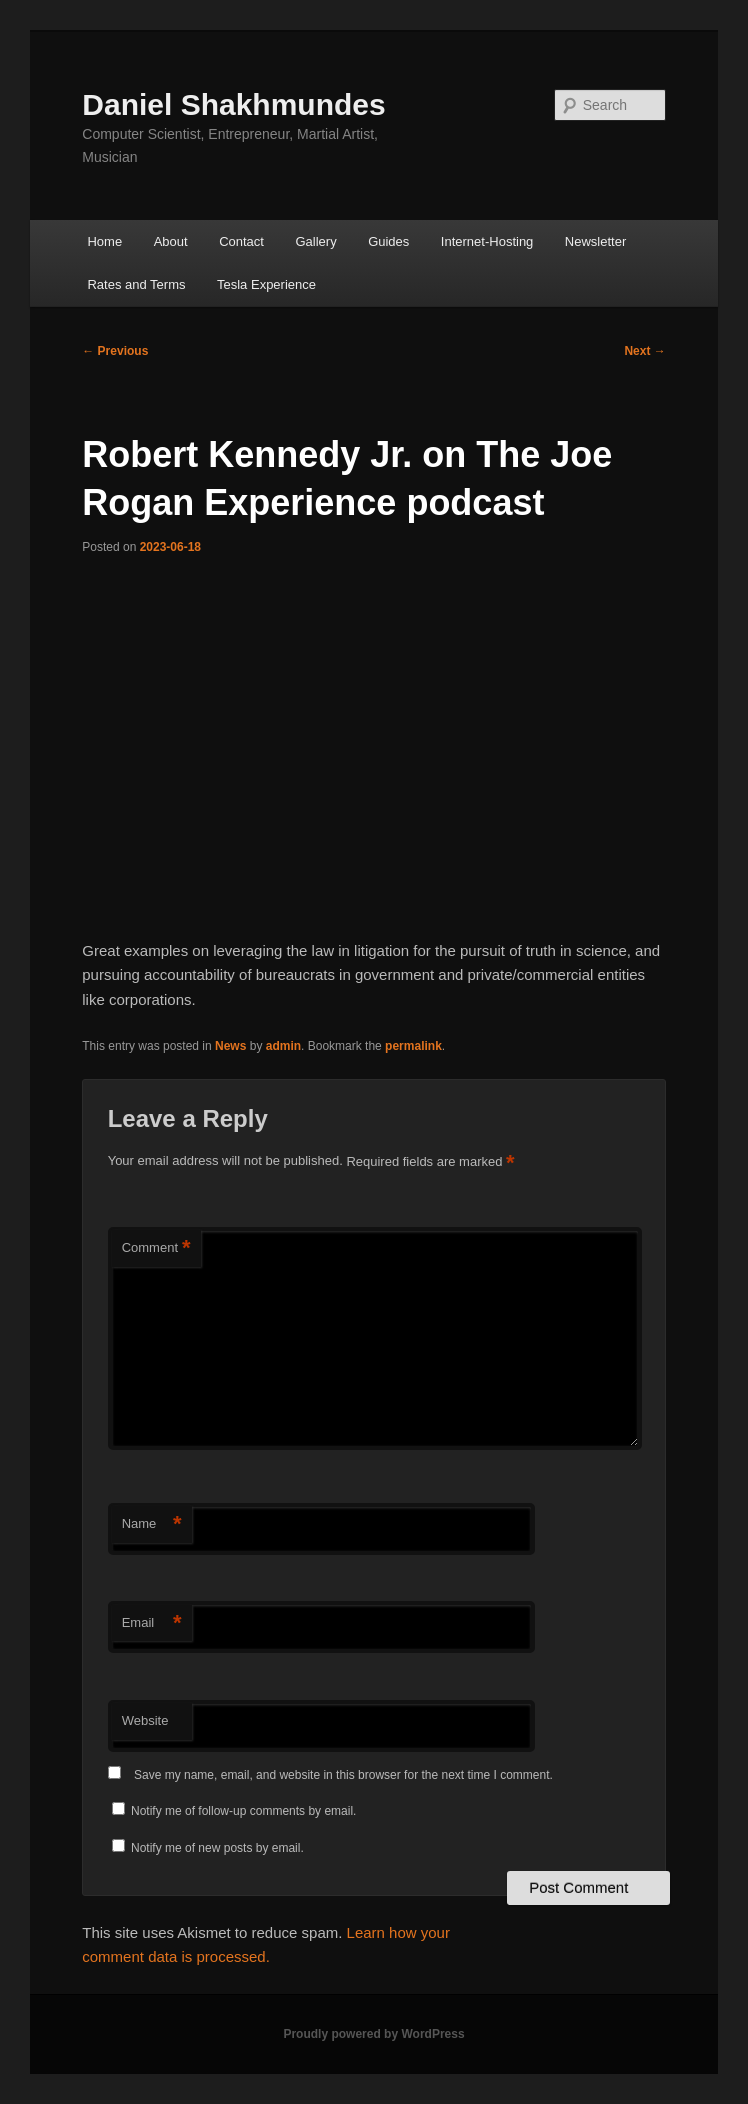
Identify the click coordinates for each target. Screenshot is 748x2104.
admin (283, 1046)
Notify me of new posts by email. (217, 1848)
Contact (241, 241)
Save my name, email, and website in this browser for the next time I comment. (343, 1775)
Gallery (315, 241)
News (230, 1046)
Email (152, 1623)
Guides (388, 241)
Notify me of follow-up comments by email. (243, 1811)
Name (152, 1524)
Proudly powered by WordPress (373, 2034)
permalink (413, 1046)
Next (644, 351)
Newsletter (595, 241)
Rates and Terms (136, 284)
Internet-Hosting (487, 241)
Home (104, 241)
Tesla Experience (266, 284)
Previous (115, 351)
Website (145, 1720)
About (171, 241)
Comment (156, 1248)
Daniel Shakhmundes (233, 104)
